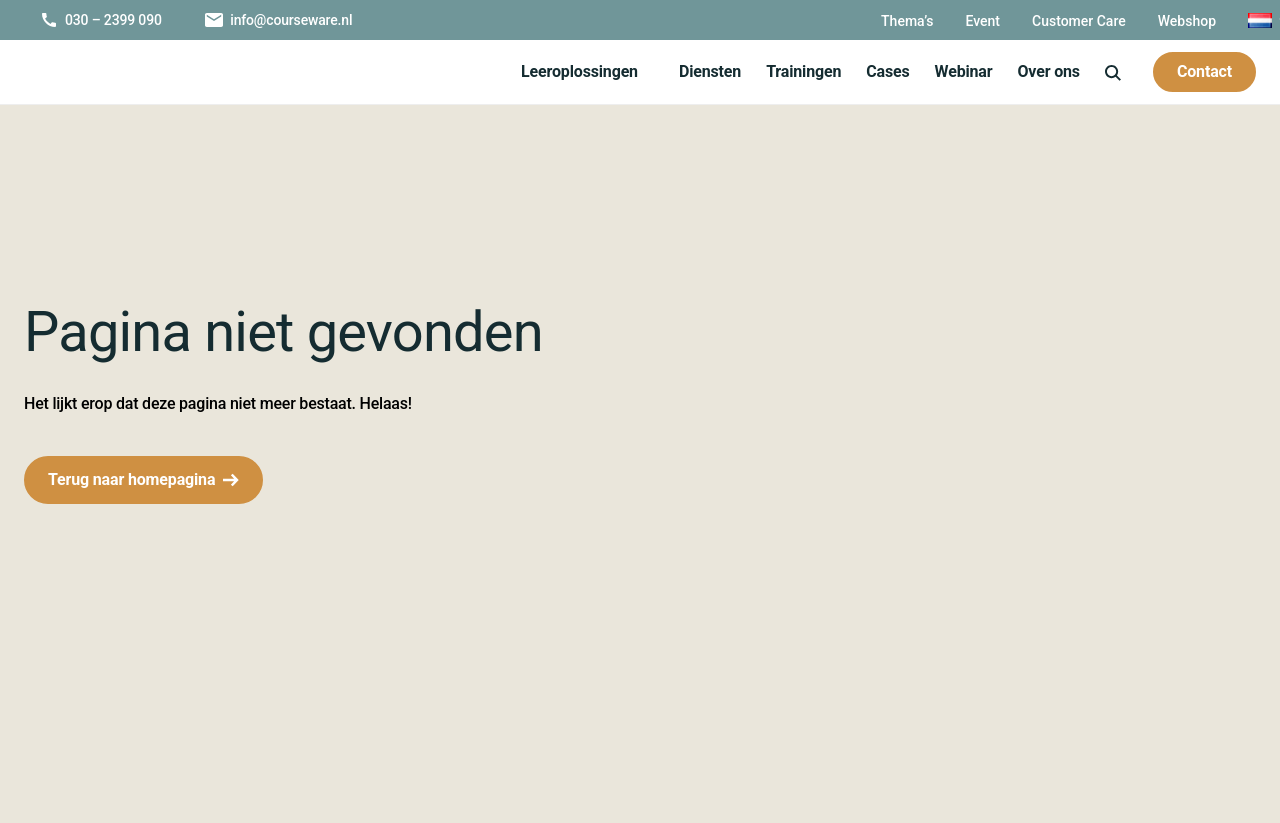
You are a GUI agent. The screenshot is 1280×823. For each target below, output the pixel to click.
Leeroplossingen (570, 71)
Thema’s (864, 21)
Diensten (701, 71)
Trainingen (795, 71)
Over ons (1045, 71)
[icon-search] (1111, 71)
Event (942, 21)
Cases (879, 71)
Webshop (1154, 21)
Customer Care (1042, 21)
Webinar (956, 71)
